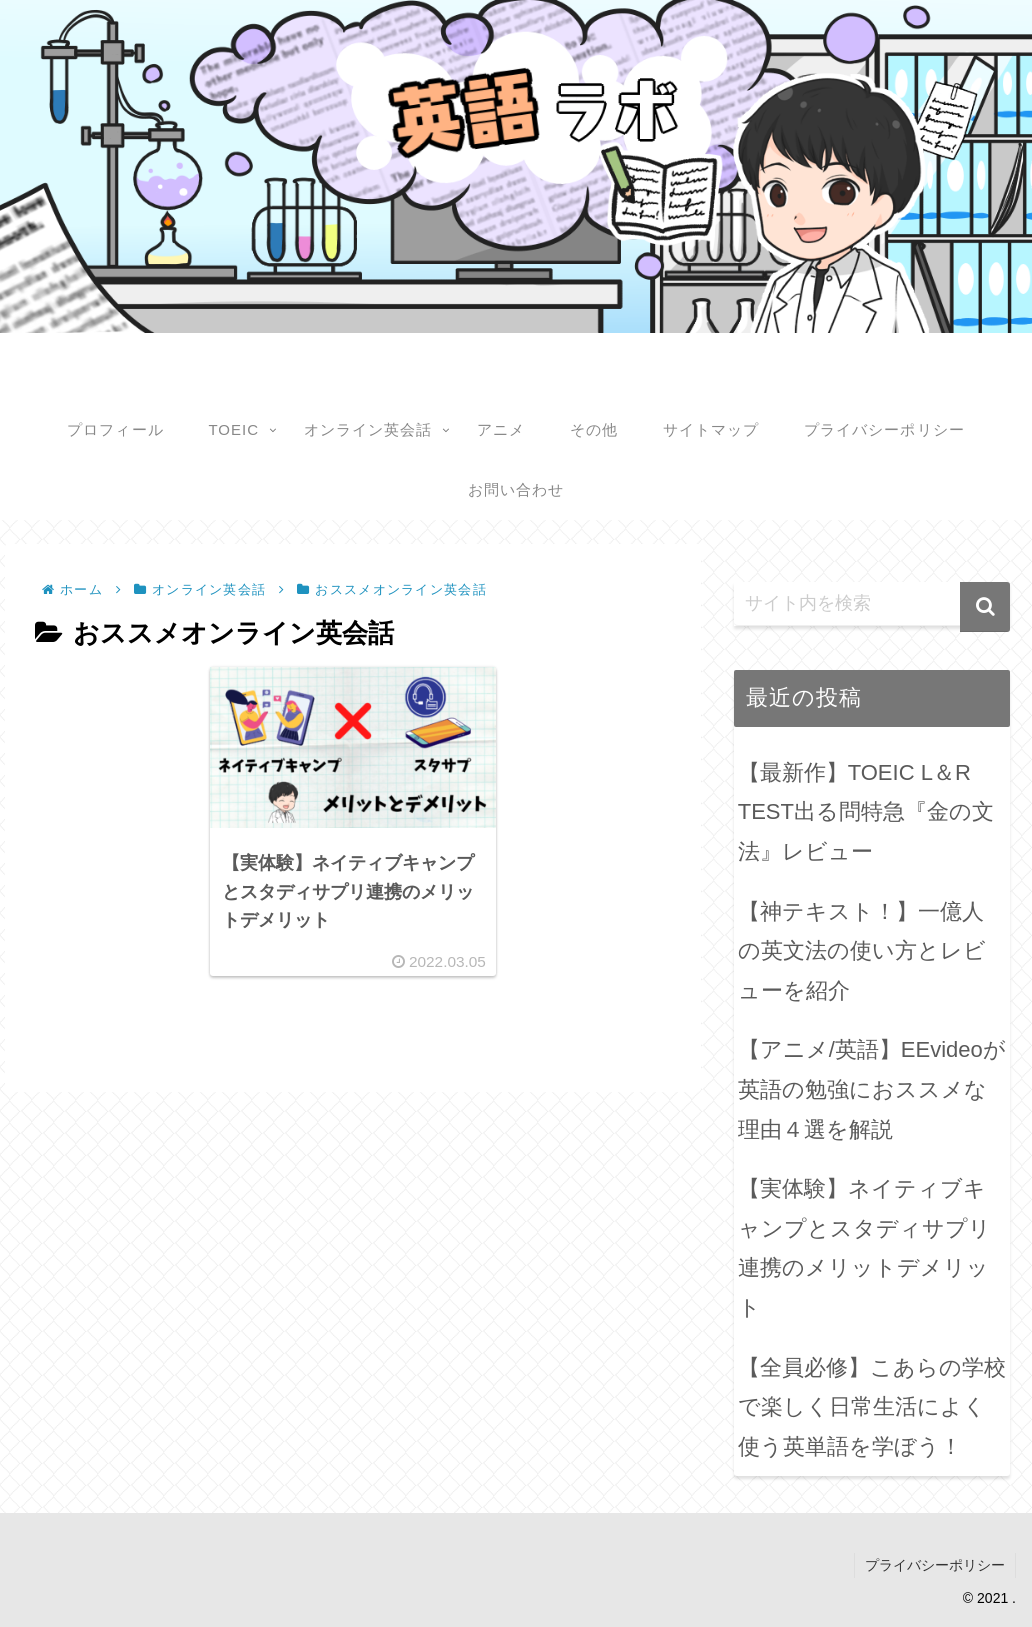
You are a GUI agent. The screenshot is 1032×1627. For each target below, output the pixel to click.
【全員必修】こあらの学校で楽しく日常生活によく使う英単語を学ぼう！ (872, 1407)
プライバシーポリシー (935, 1565)
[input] (872, 604)
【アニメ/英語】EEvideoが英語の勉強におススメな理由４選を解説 (872, 1089)
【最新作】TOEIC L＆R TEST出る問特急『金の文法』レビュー (866, 812)
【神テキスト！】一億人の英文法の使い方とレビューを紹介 (862, 951)
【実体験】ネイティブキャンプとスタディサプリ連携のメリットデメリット (864, 1248)
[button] (985, 607)
